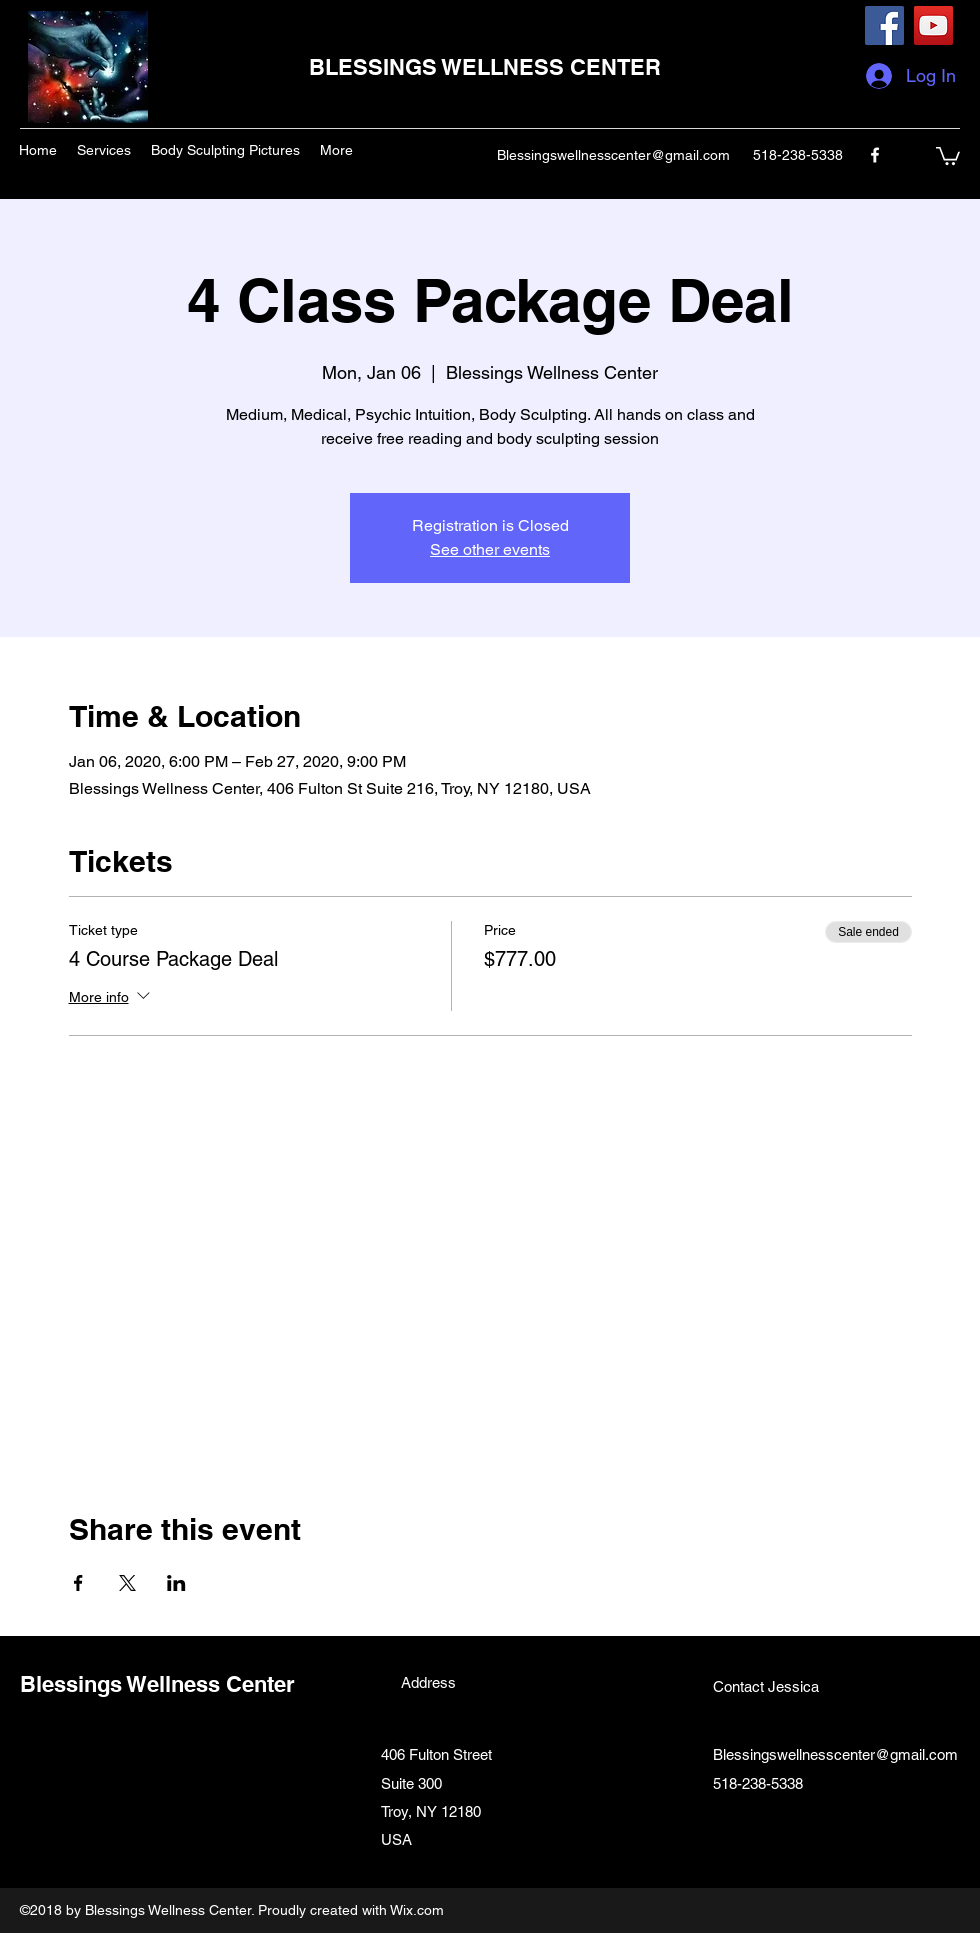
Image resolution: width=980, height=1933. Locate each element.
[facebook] (875, 155)
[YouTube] (933, 25)
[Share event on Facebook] (78, 1583)
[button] (948, 155)
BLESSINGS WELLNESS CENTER (485, 67)
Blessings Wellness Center (157, 1684)
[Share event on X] (127, 1583)
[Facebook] (884, 25)
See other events (490, 549)
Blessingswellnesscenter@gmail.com (613, 155)
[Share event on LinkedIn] (176, 1583)
